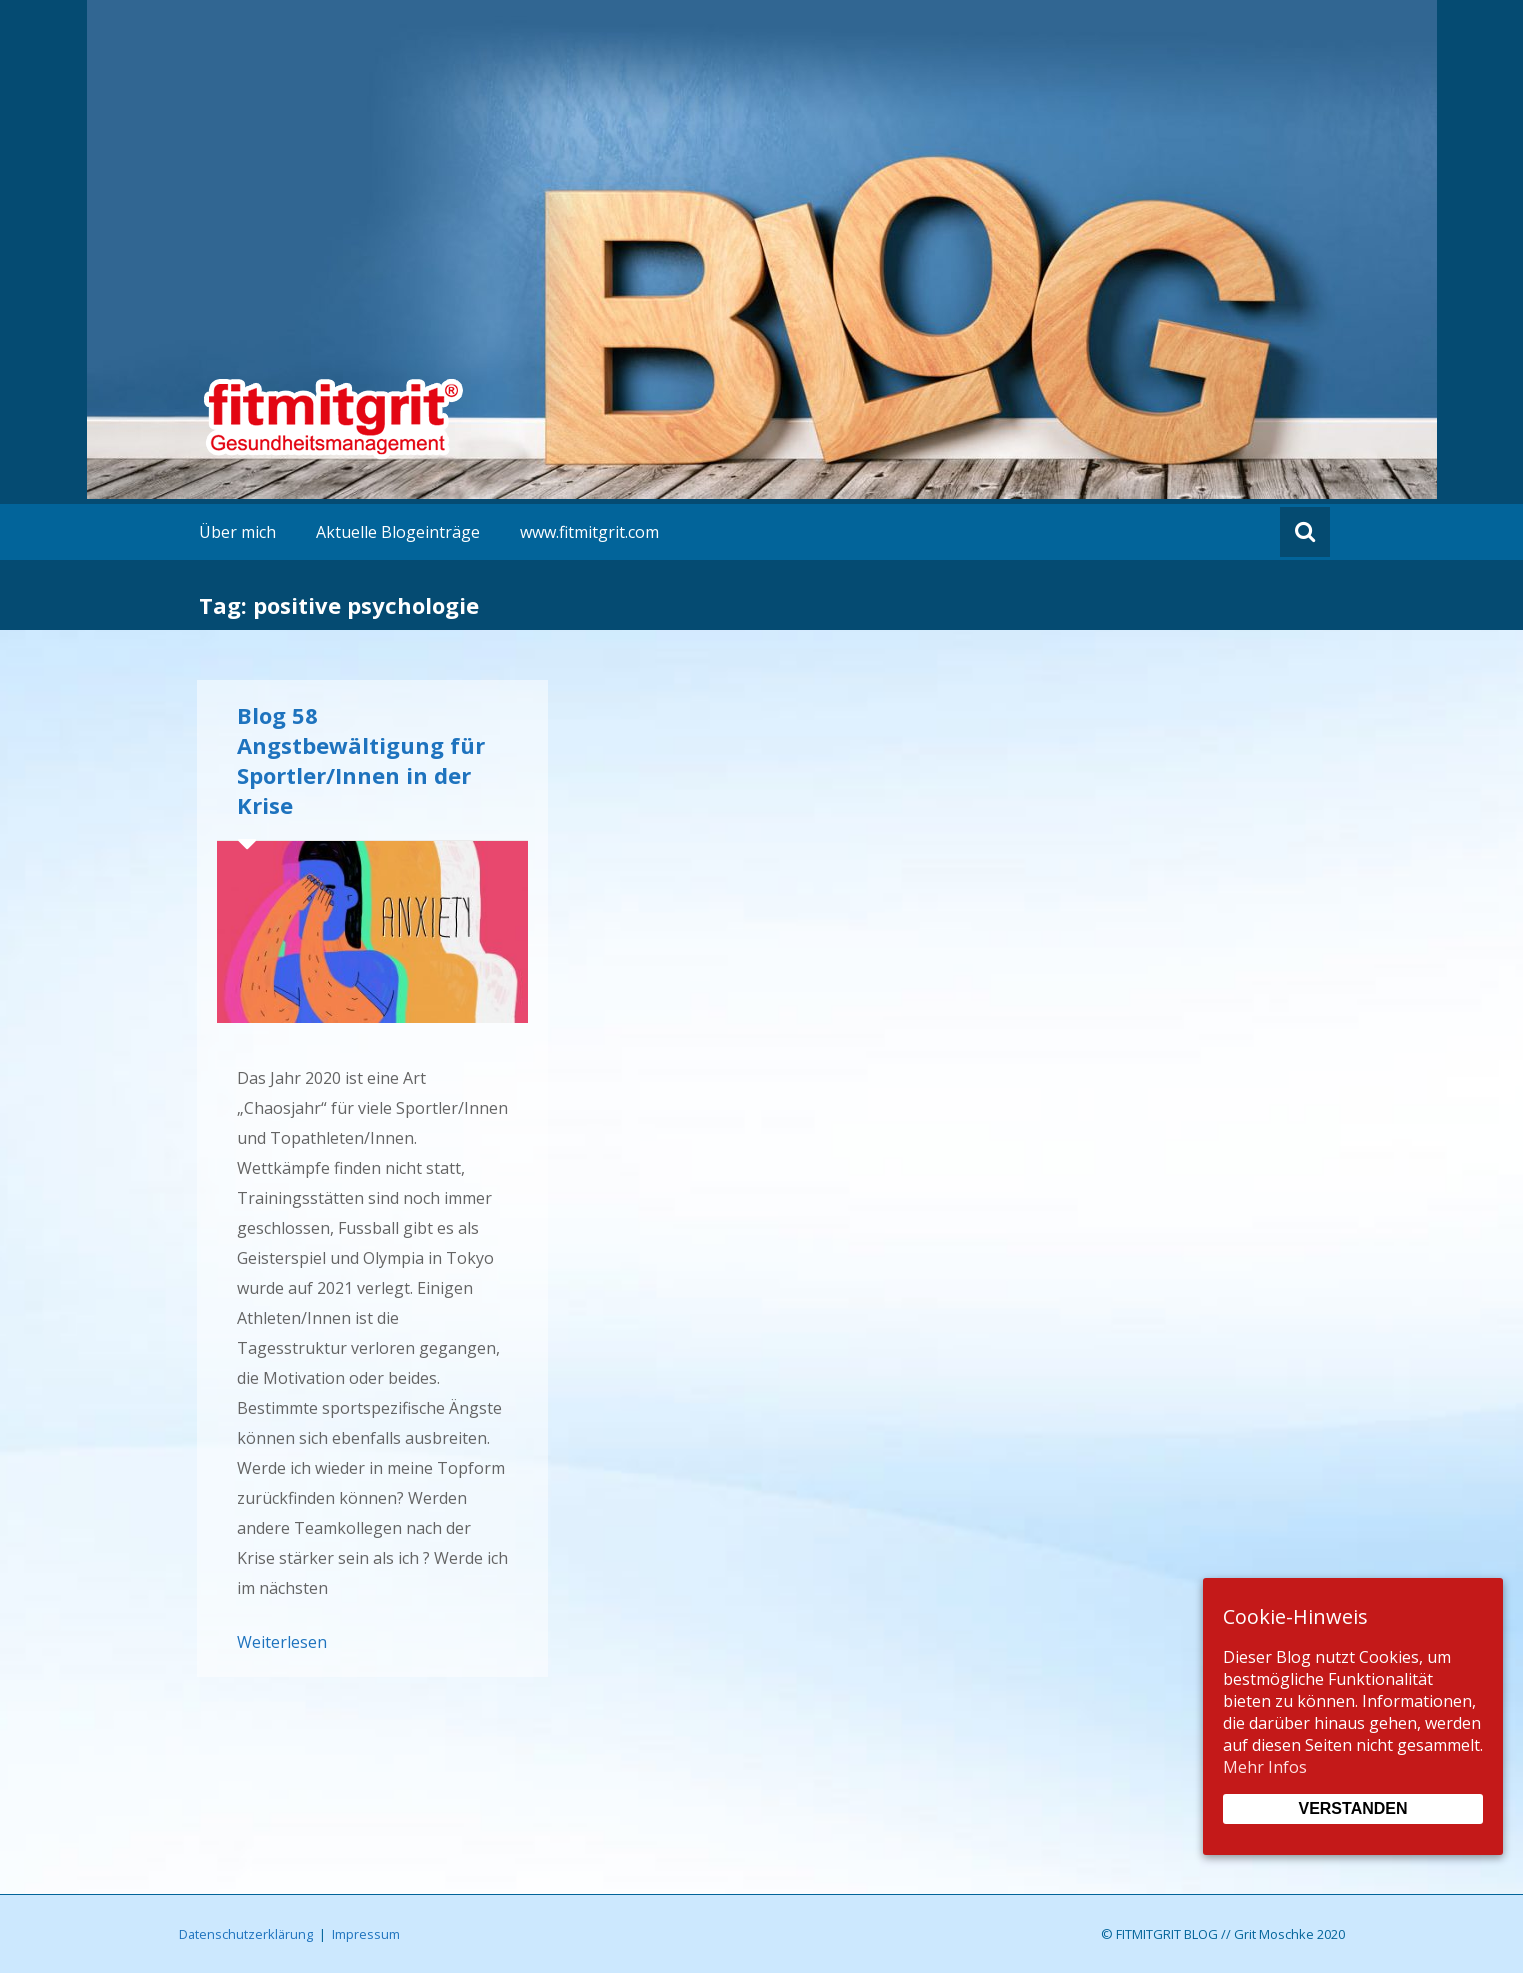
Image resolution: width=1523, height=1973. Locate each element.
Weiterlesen (282, 1642)
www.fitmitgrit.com (589, 532)
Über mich (237, 532)
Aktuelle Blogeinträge (398, 532)
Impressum (366, 1934)
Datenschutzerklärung (246, 1934)
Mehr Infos (1265, 1767)
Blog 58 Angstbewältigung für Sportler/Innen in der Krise (361, 760)
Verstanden (1352, 1808)
